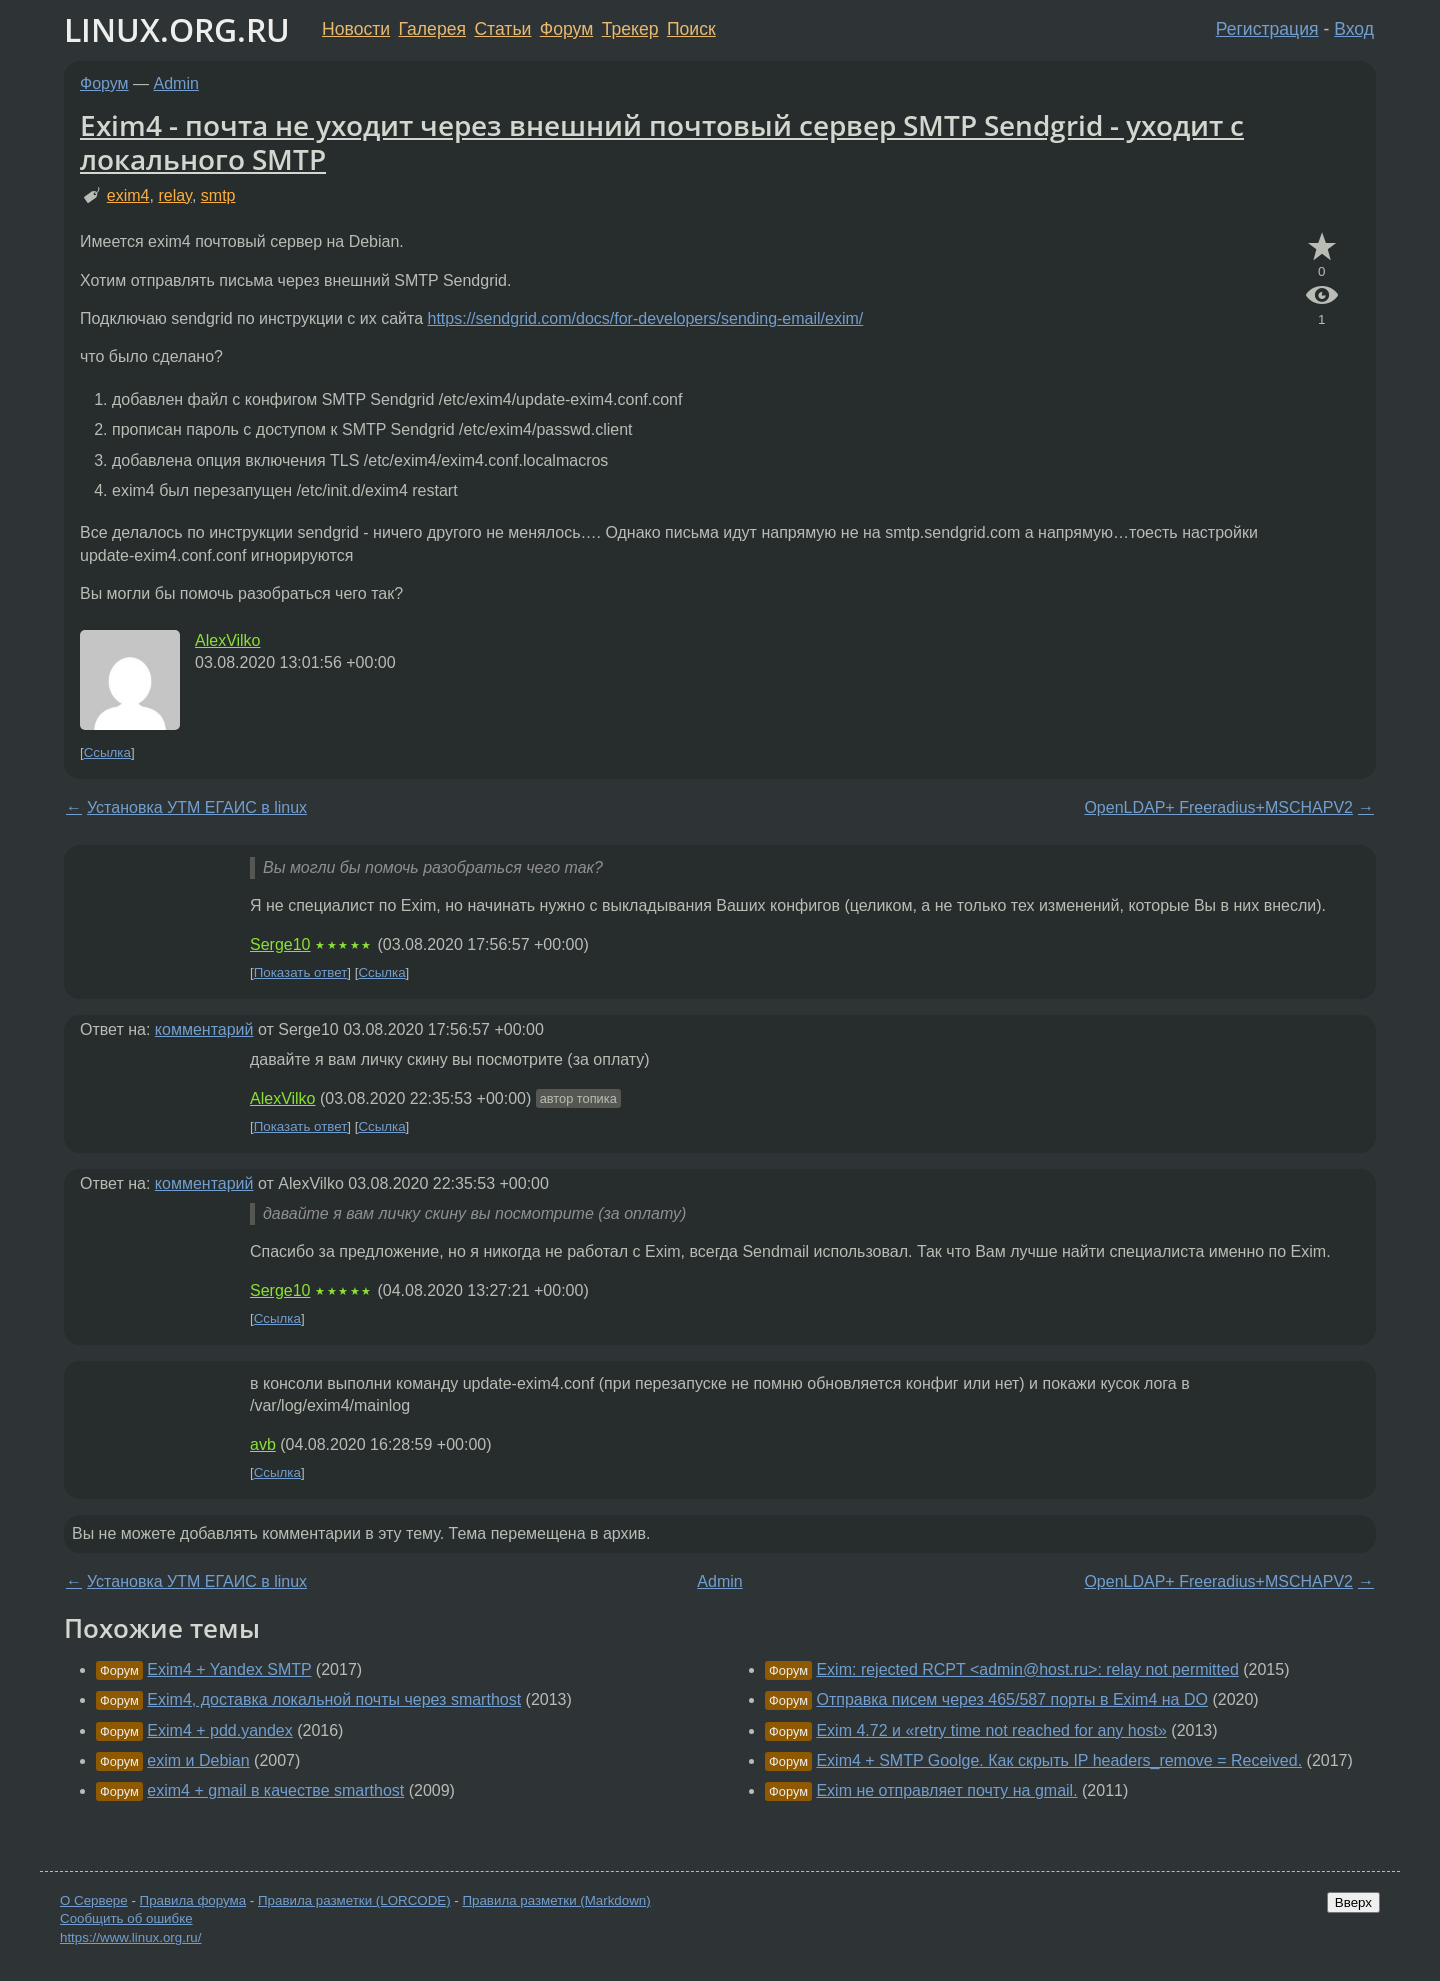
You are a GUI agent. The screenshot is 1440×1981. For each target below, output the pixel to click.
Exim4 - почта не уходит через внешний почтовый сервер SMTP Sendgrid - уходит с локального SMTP (662, 142)
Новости (356, 29)
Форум (566, 29)
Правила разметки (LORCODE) (354, 1900)
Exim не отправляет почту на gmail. (946, 1790)
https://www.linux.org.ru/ (130, 1937)
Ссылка (107, 752)
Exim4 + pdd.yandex (219, 1730)
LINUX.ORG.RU (177, 29)
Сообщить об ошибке (126, 1918)
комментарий (204, 1029)
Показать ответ (301, 972)
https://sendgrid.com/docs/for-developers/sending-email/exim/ (646, 318)
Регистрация (1267, 29)
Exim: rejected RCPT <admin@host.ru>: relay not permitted (1027, 1669)
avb (263, 1444)
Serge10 (280, 944)
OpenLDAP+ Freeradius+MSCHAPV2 (1218, 807)
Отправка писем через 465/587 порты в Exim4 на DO (1012, 1699)
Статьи (502, 29)
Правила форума (193, 1900)
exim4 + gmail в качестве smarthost (275, 1790)
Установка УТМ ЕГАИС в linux (197, 807)
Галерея (432, 29)
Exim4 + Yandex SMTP (229, 1669)
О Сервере (94, 1900)
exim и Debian (198, 1760)
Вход (1354, 29)
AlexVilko (228, 640)
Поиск (691, 29)
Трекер (630, 29)
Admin (176, 83)
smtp (218, 195)
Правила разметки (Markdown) (556, 1900)
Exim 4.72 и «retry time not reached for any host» (991, 1730)
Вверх (1353, 1902)
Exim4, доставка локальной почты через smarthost (334, 1699)
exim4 (128, 195)
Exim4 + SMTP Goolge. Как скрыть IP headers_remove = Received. (1059, 1760)
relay (175, 195)
